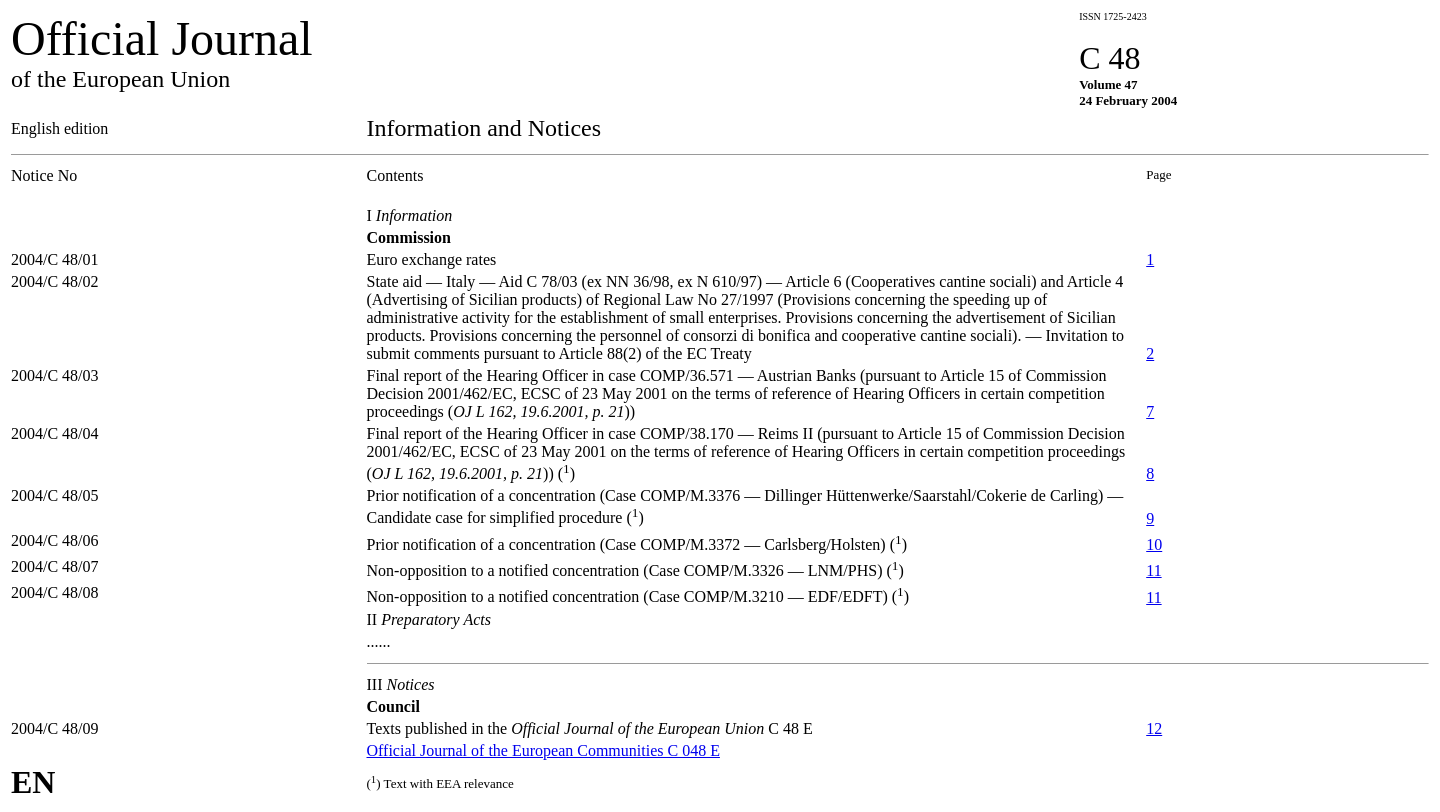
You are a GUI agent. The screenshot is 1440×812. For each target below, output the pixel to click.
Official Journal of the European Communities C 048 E (543, 750)
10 (1154, 544)
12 (1154, 728)
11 (1153, 570)
